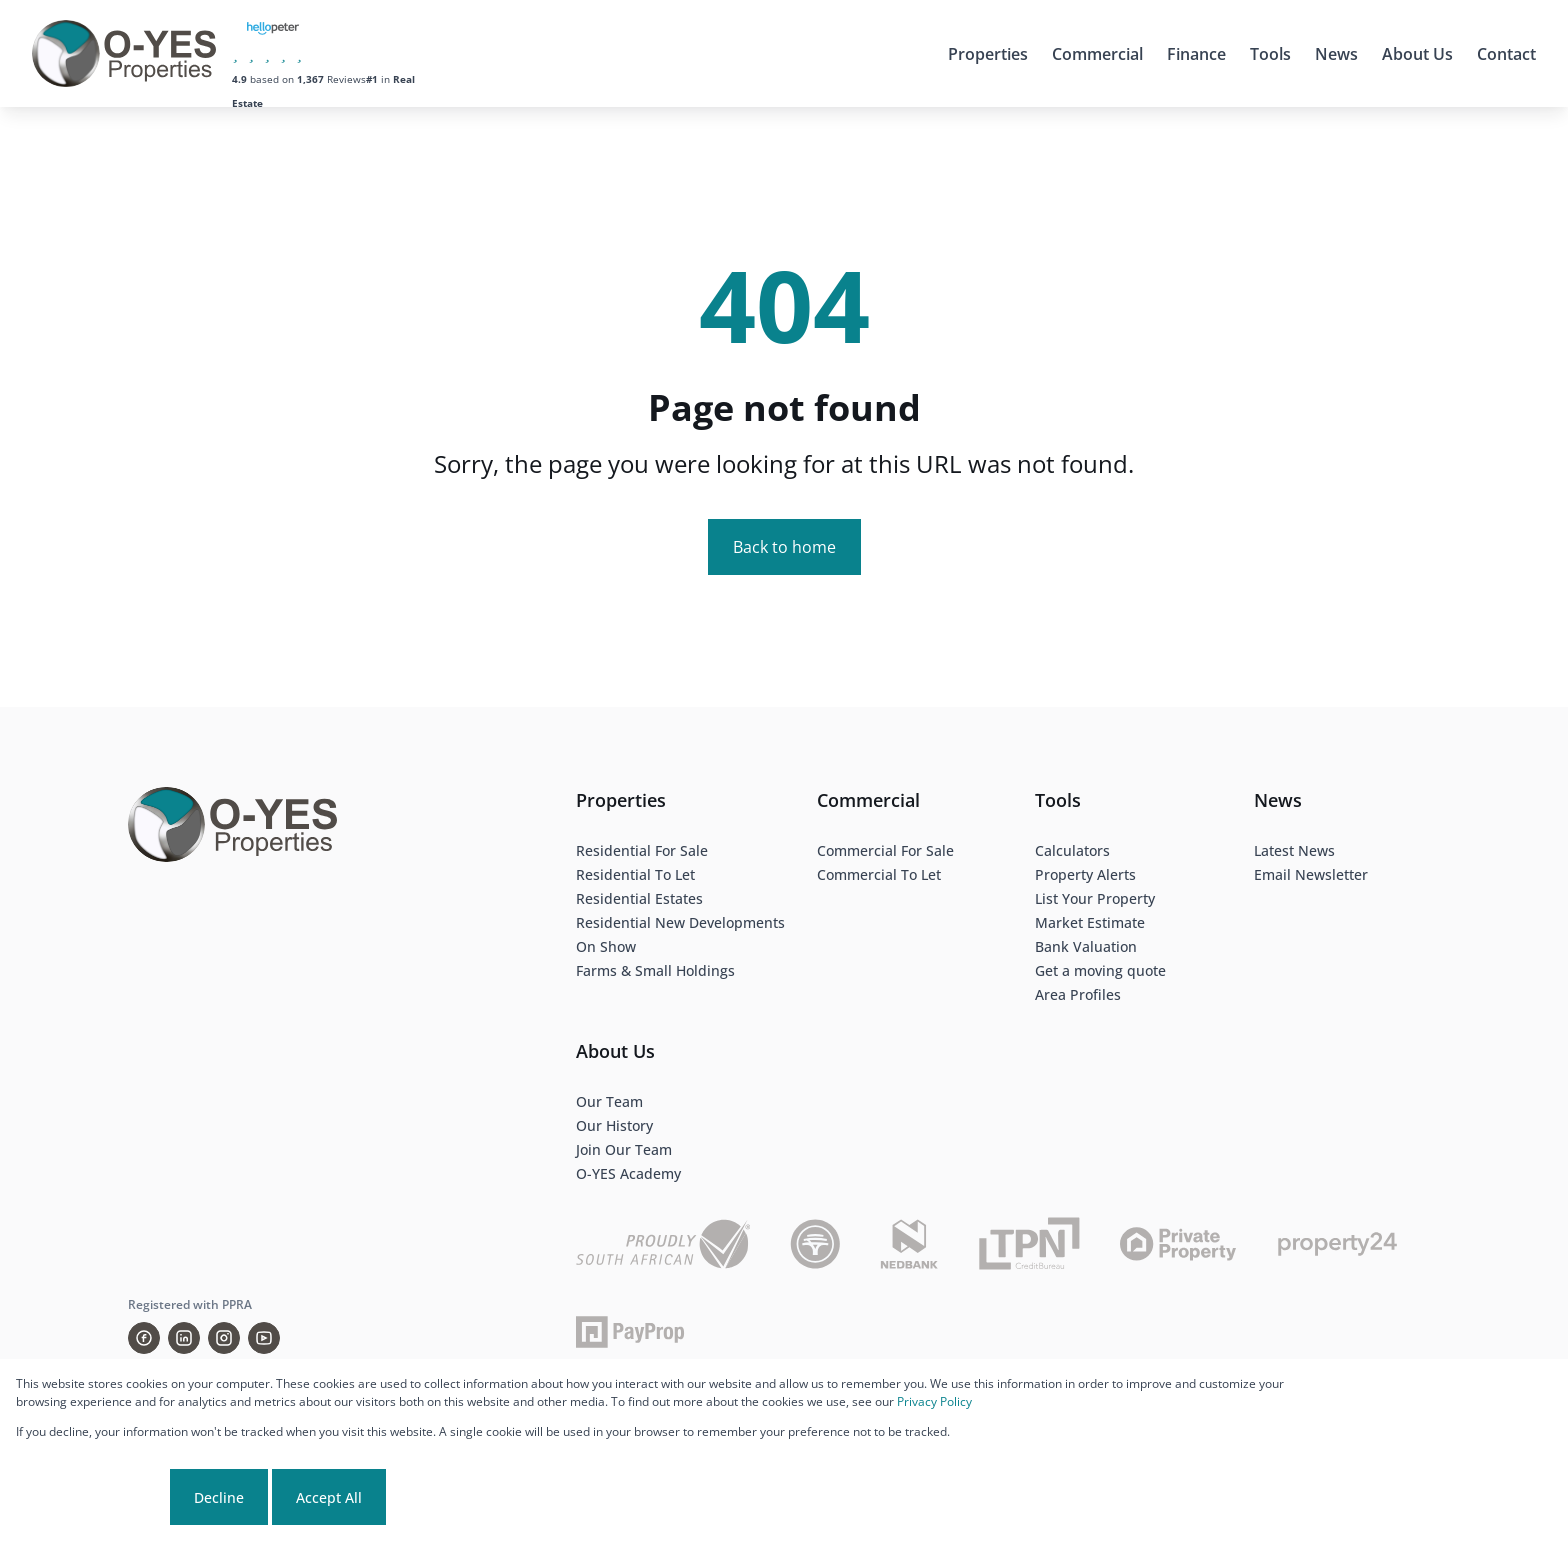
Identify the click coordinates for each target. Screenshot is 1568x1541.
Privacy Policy (934, 1401)
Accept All (329, 1497)
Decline (219, 1497)
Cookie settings (91, 1497)
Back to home (784, 547)
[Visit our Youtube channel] (264, 1338)
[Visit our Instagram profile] (224, 1338)
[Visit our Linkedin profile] (184, 1338)
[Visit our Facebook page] (144, 1338)
